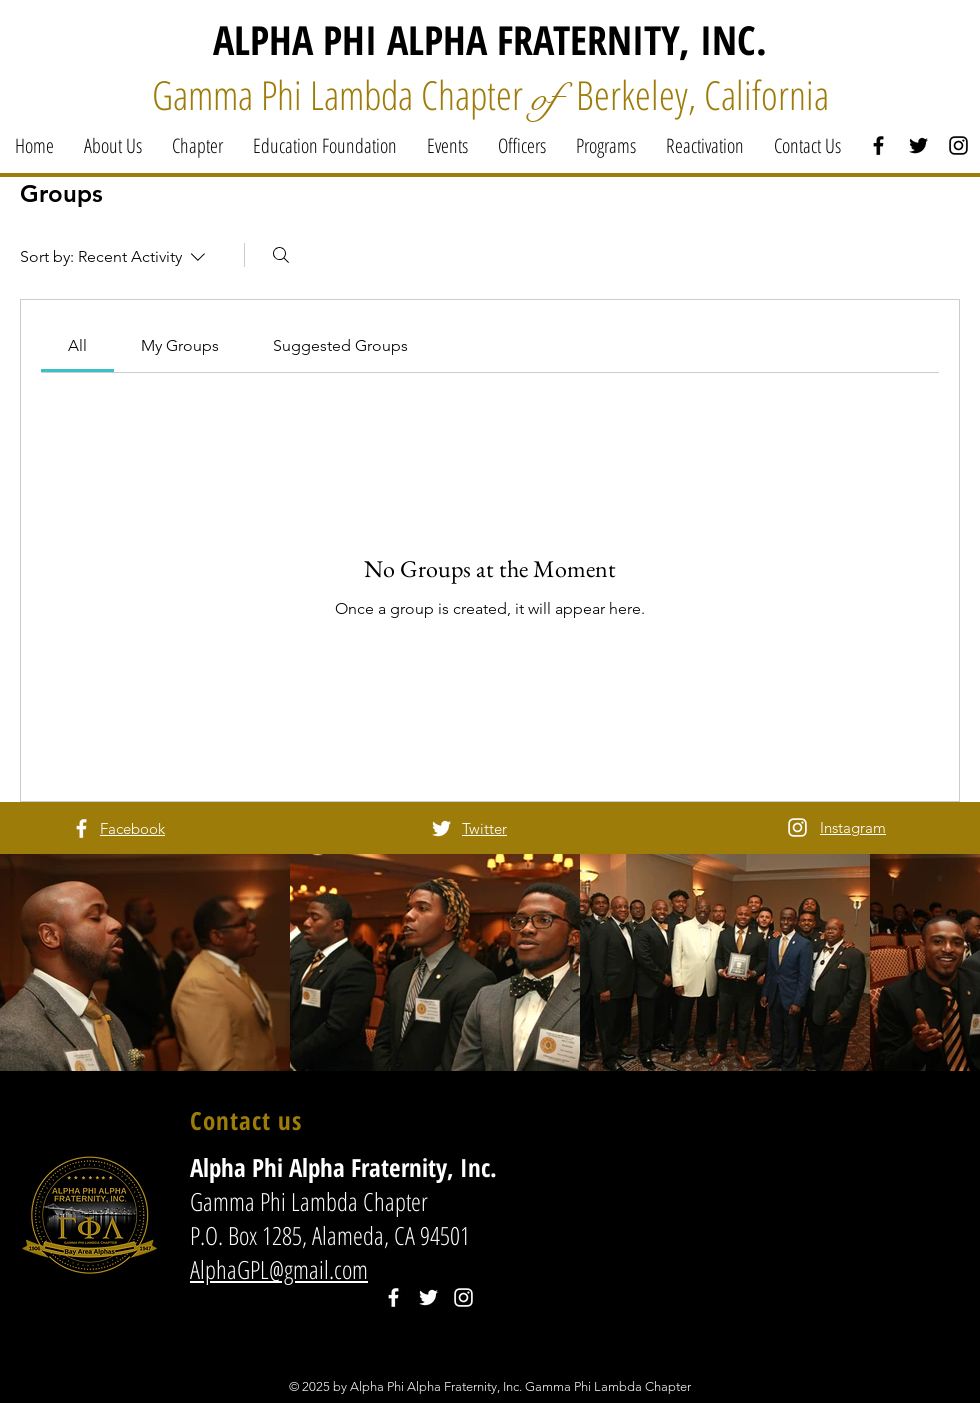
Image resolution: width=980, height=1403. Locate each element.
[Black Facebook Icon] (878, 145)
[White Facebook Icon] (81, 828)
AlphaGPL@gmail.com (279, 1269)
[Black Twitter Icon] (918, 145)
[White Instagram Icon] (797, 827)
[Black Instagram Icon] (958, 145)
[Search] (281, 255)
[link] (77, 345)
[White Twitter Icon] (441, 828)
